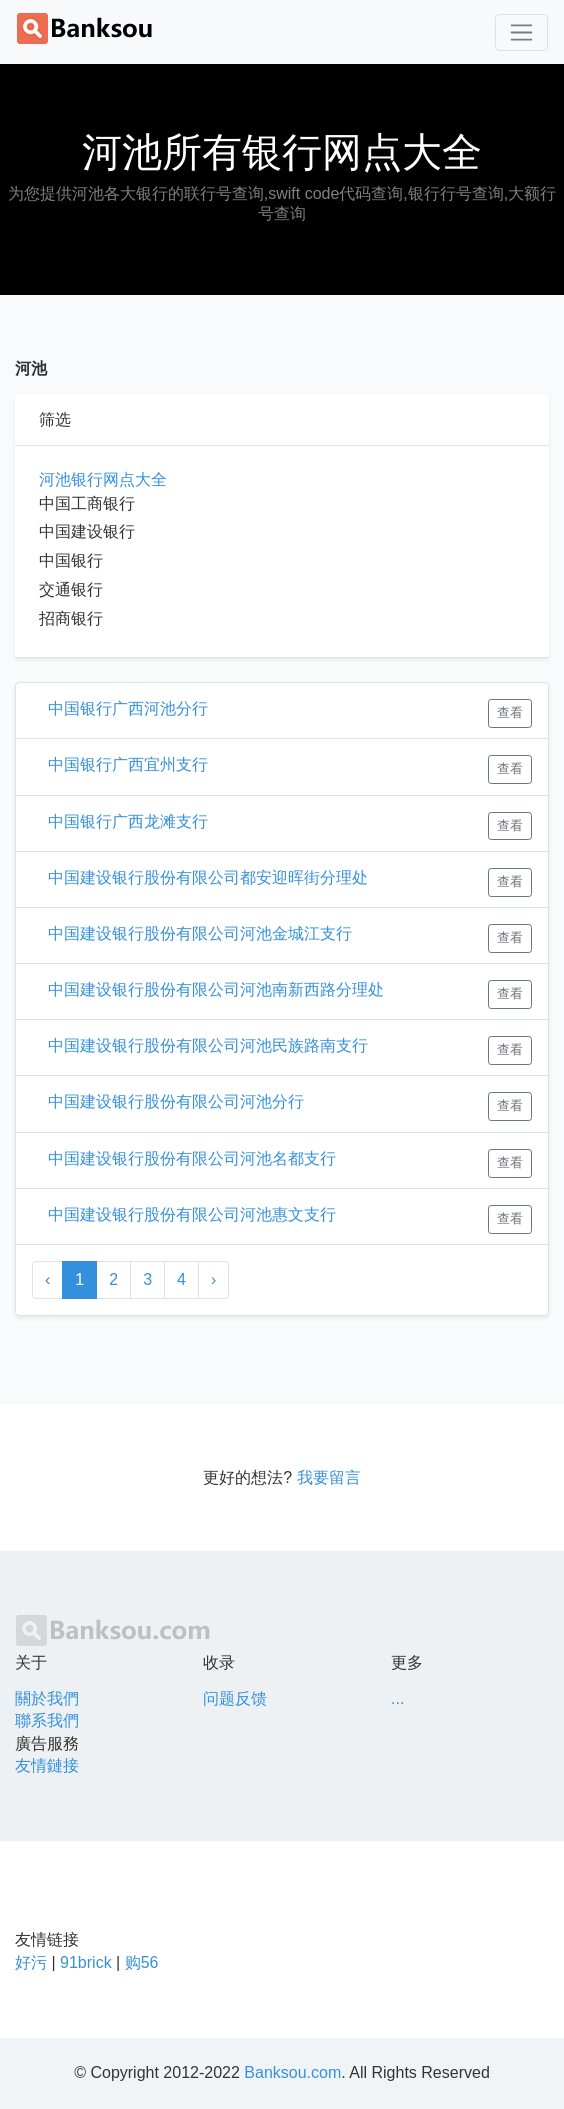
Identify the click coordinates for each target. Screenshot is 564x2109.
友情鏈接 (47, 1765)
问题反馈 (235, 1698)
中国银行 (71, 560)
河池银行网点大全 (103, 479)
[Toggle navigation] (521, 32)
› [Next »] (213, 1279)
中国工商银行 (87, 503)
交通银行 (71, 589)
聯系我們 (47, 1720)
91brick (86, 1962)
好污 (31, 1962)
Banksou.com (292, 2072)
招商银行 (71, 618)
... (397, 1698)
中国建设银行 (87, 531)
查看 (510, 713)
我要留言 (329, 1477)
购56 (142, 1962)
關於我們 (47, 1698)
